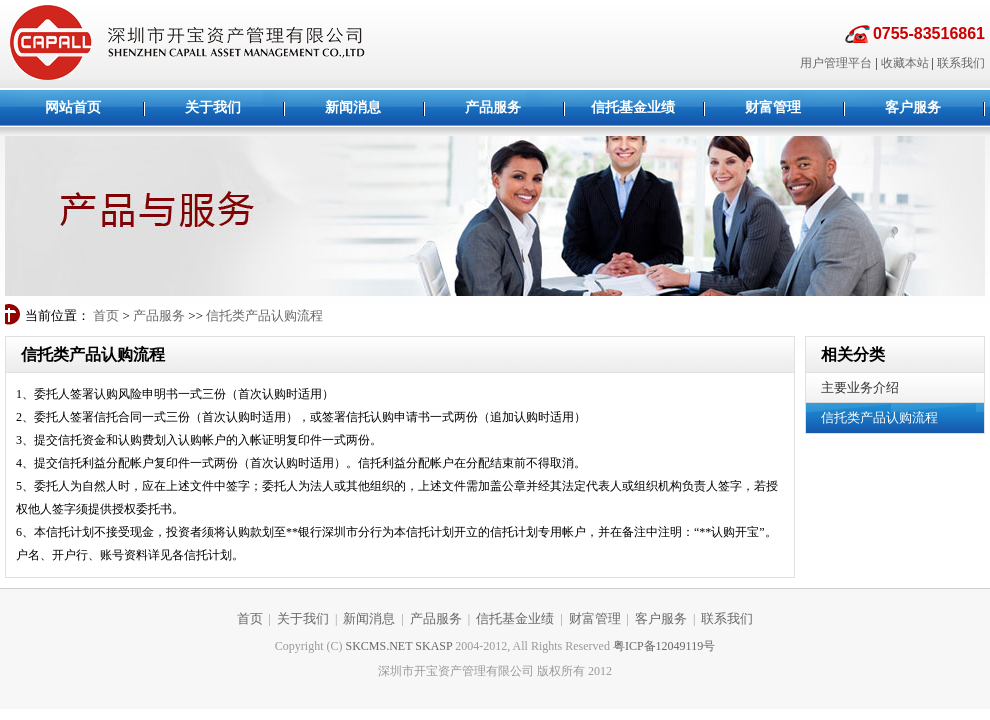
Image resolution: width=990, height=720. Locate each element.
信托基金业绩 (515, 618)
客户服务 (661, 618)
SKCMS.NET (379, 646)
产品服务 (159, 315)
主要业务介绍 (860, 387)
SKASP (433, 646)
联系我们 (961, 63)
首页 (106, 315)
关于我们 (303, 618)
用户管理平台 (836, 63)
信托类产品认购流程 (264, 315)
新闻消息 (369, 618)
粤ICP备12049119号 (664, 646)
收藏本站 (905, 63)
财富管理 (595, 618)
